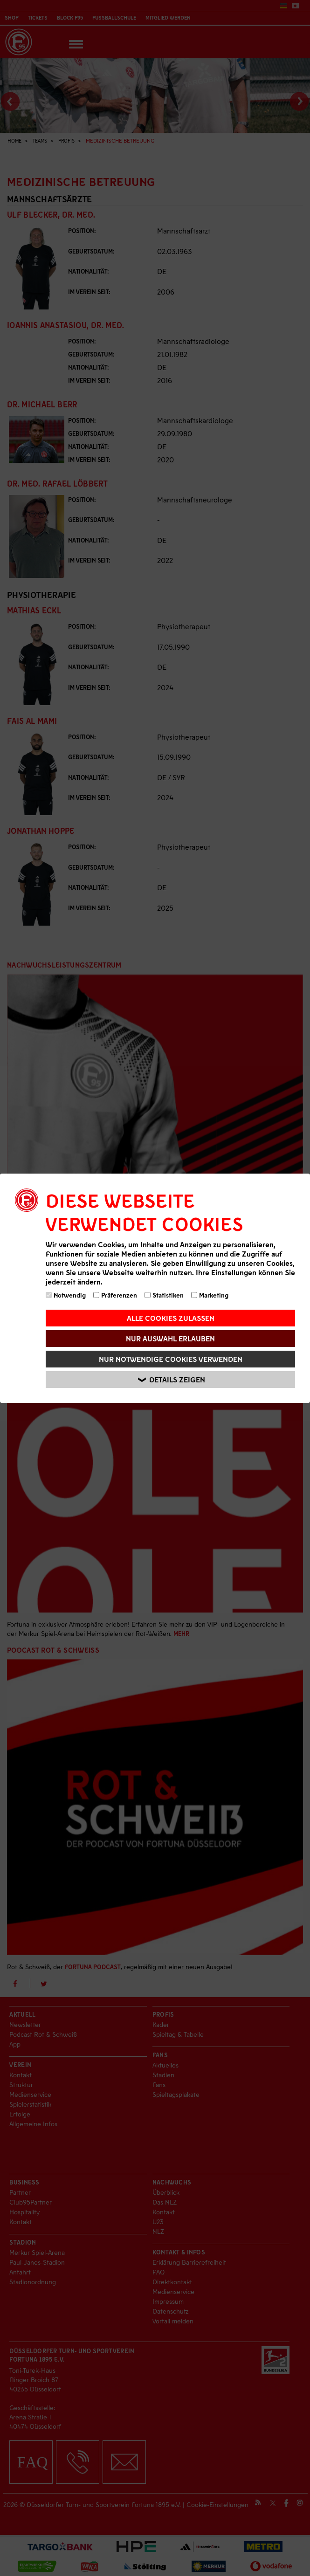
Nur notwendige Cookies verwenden (170, 1358)
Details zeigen (172, 1379)
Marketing (209, 1295)
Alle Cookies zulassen (170, 1317)
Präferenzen (115, 1295)
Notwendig (66, 1295)
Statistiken (164, 1295)
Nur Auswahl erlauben (170, 1338)
